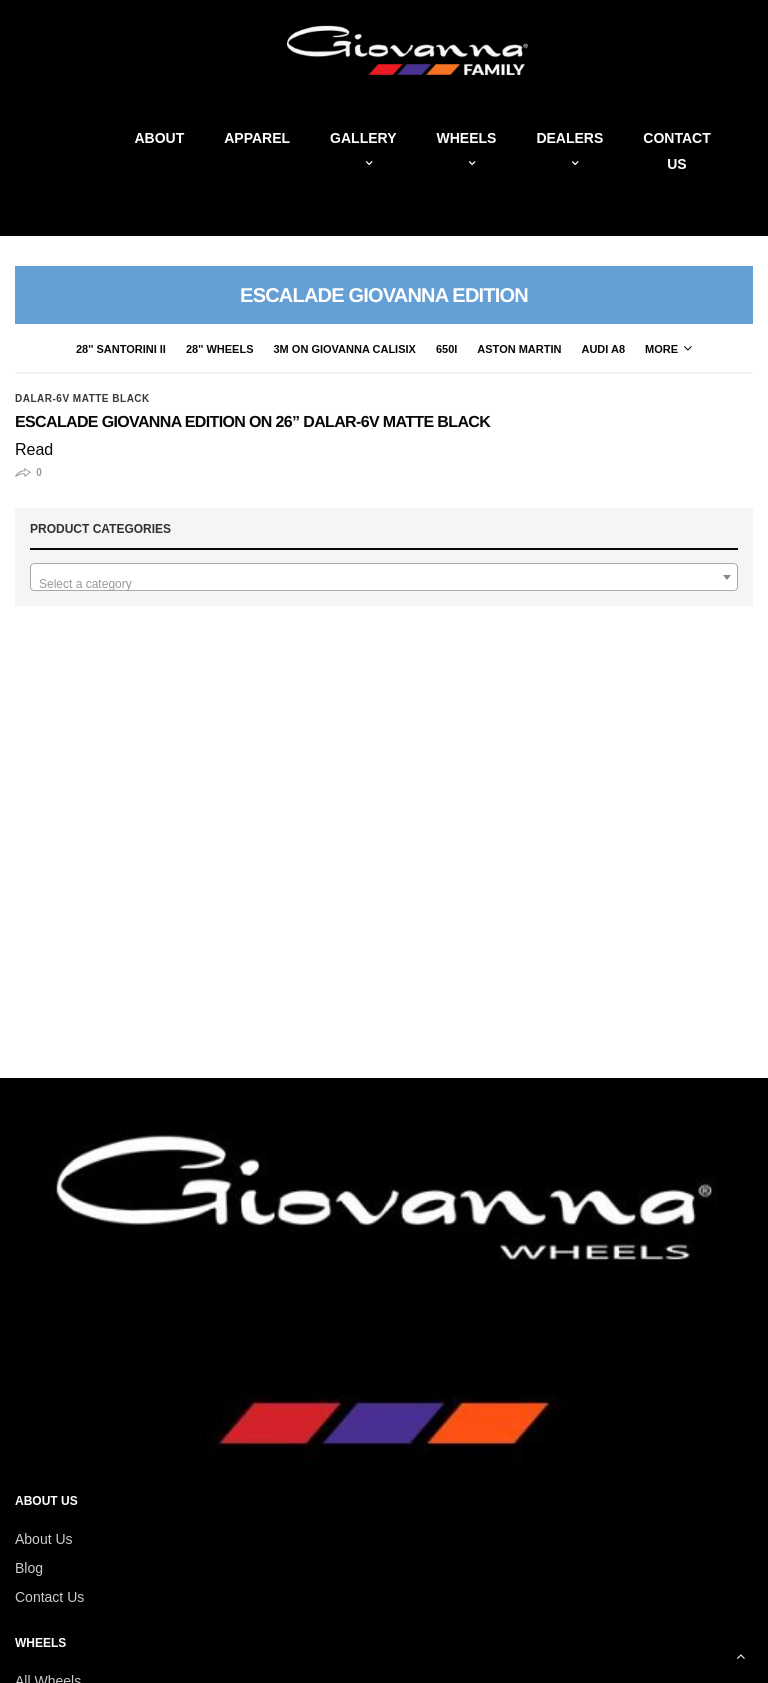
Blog (29, 1568)
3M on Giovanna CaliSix (345, 349)
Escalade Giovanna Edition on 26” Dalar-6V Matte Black (252, 422)
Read (34, 449)
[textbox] (384, 584)
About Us (44, 1539)
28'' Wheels (220, 349)
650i (446, 349)
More (668, 349)
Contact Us (49, 1597)
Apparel (257, 138)
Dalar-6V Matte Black (82, 399)
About (159, 138)
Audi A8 (603, 349)
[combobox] (384, 577)
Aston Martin (519, 349)
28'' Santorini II (121, 349)
